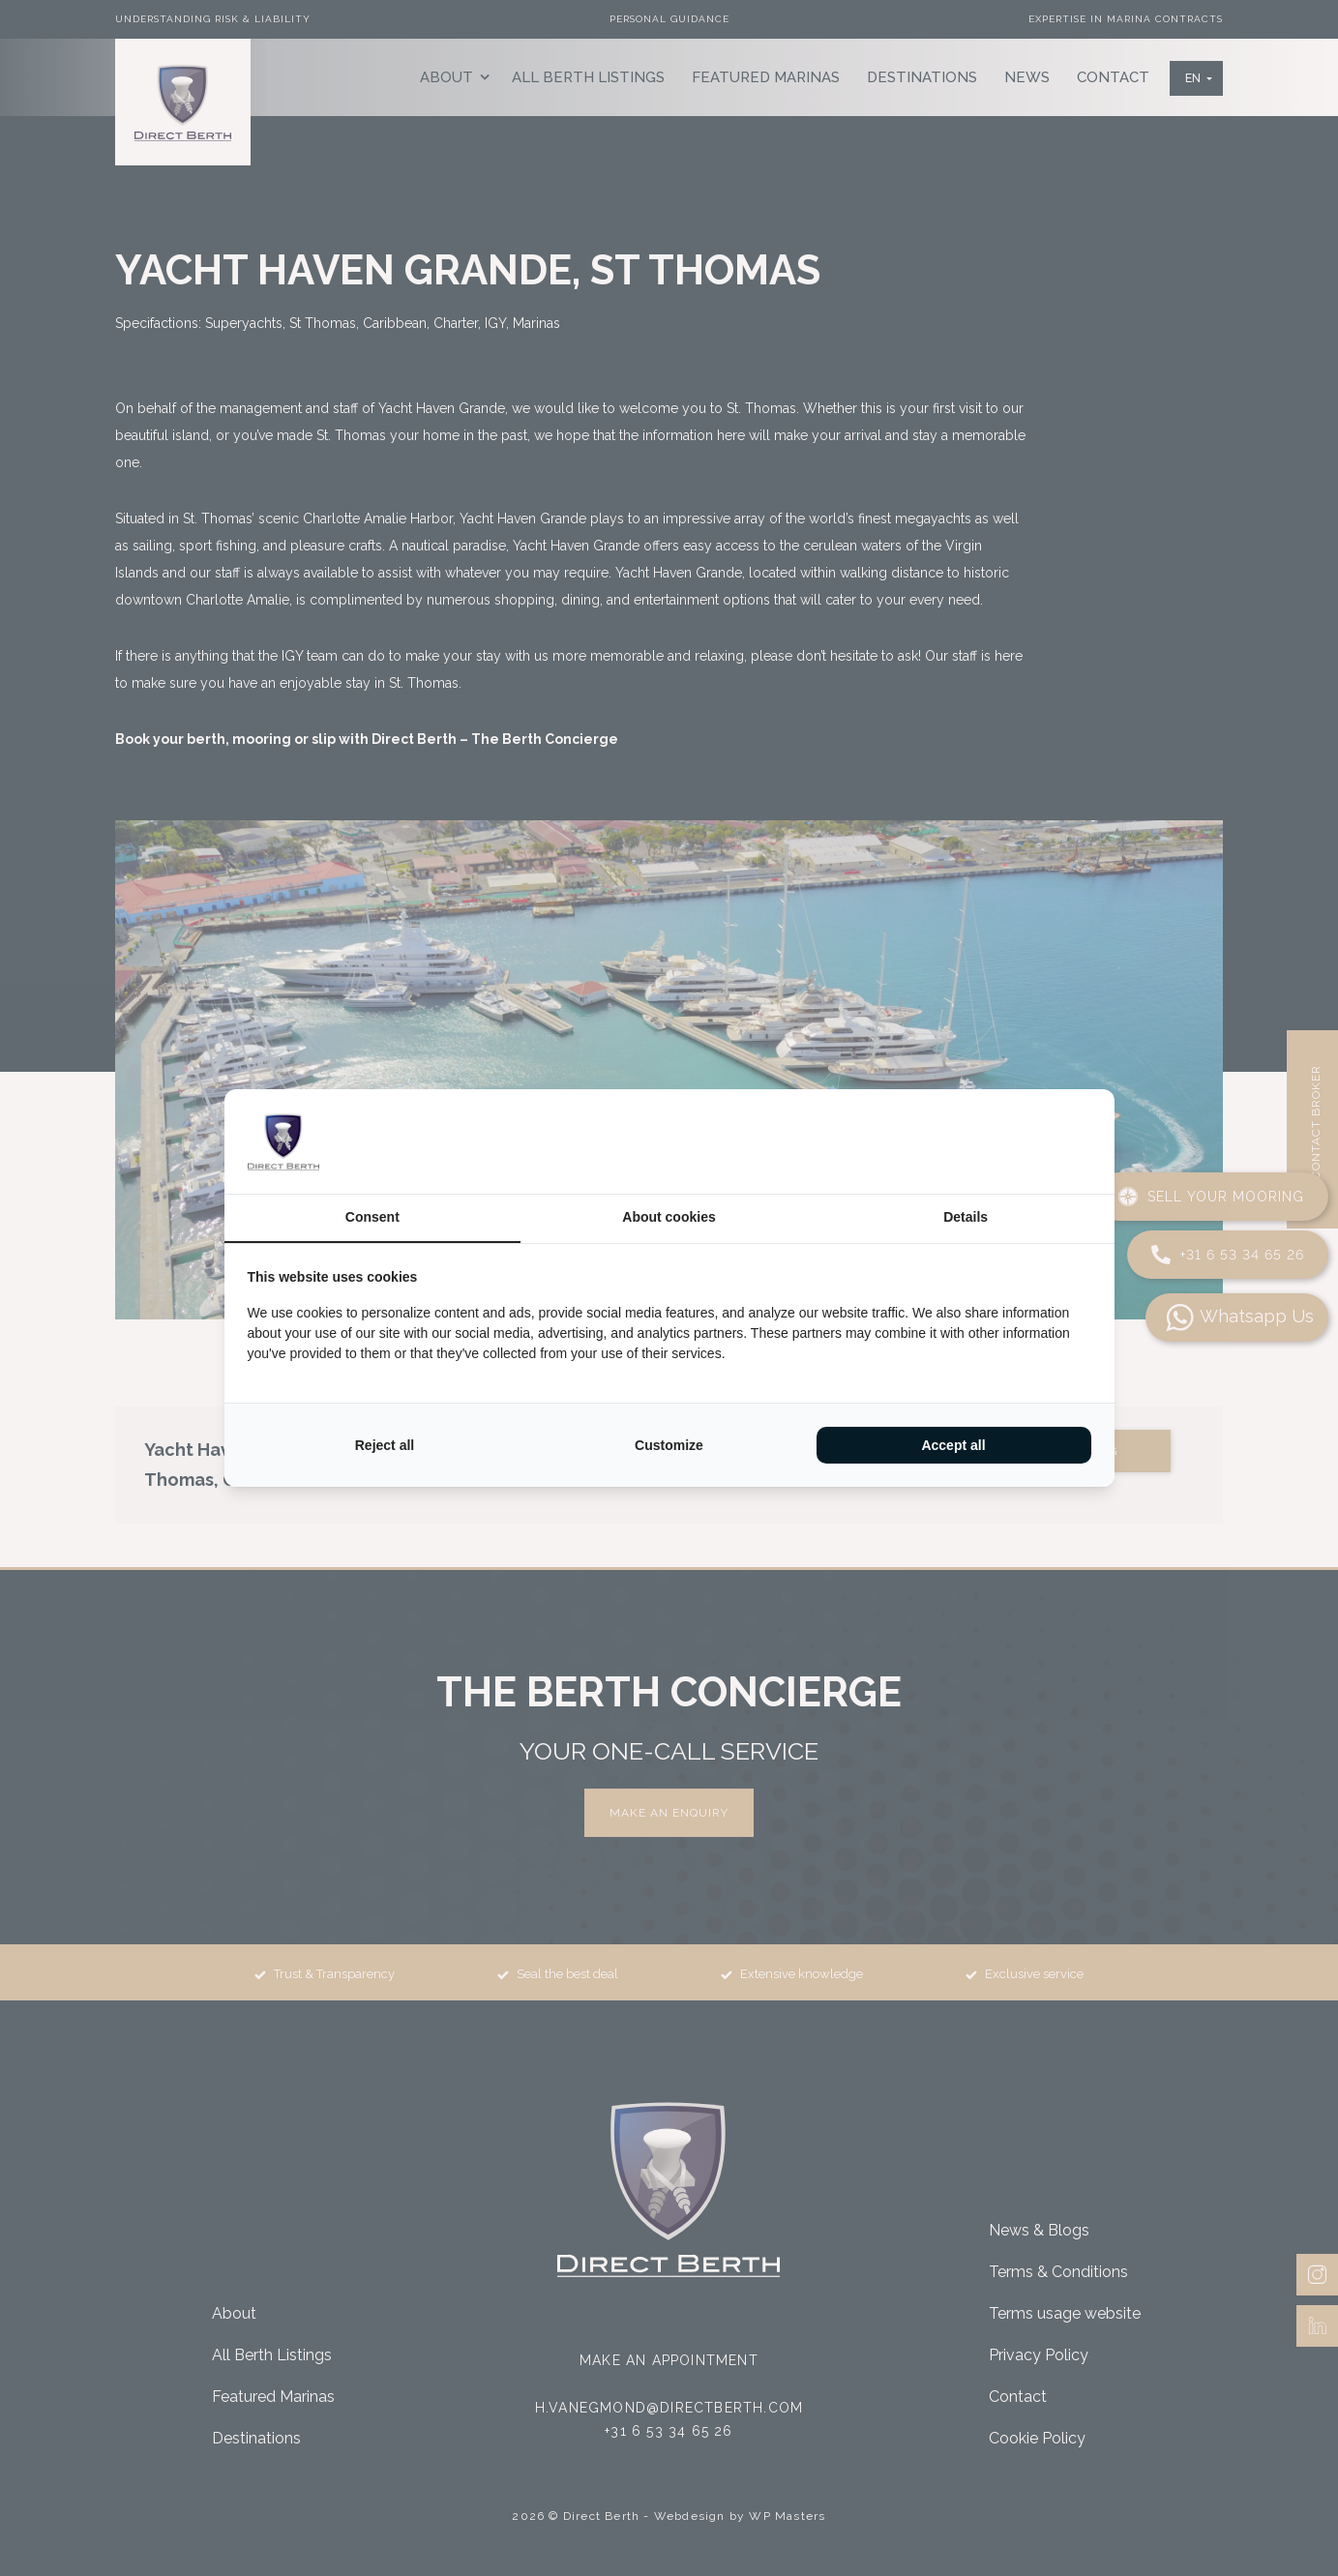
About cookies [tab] (668, 1217)
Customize (669, 1445)
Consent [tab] (372, 1217)
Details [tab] (965, 1217)
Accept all (953, 1445)
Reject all (384, 1445)
